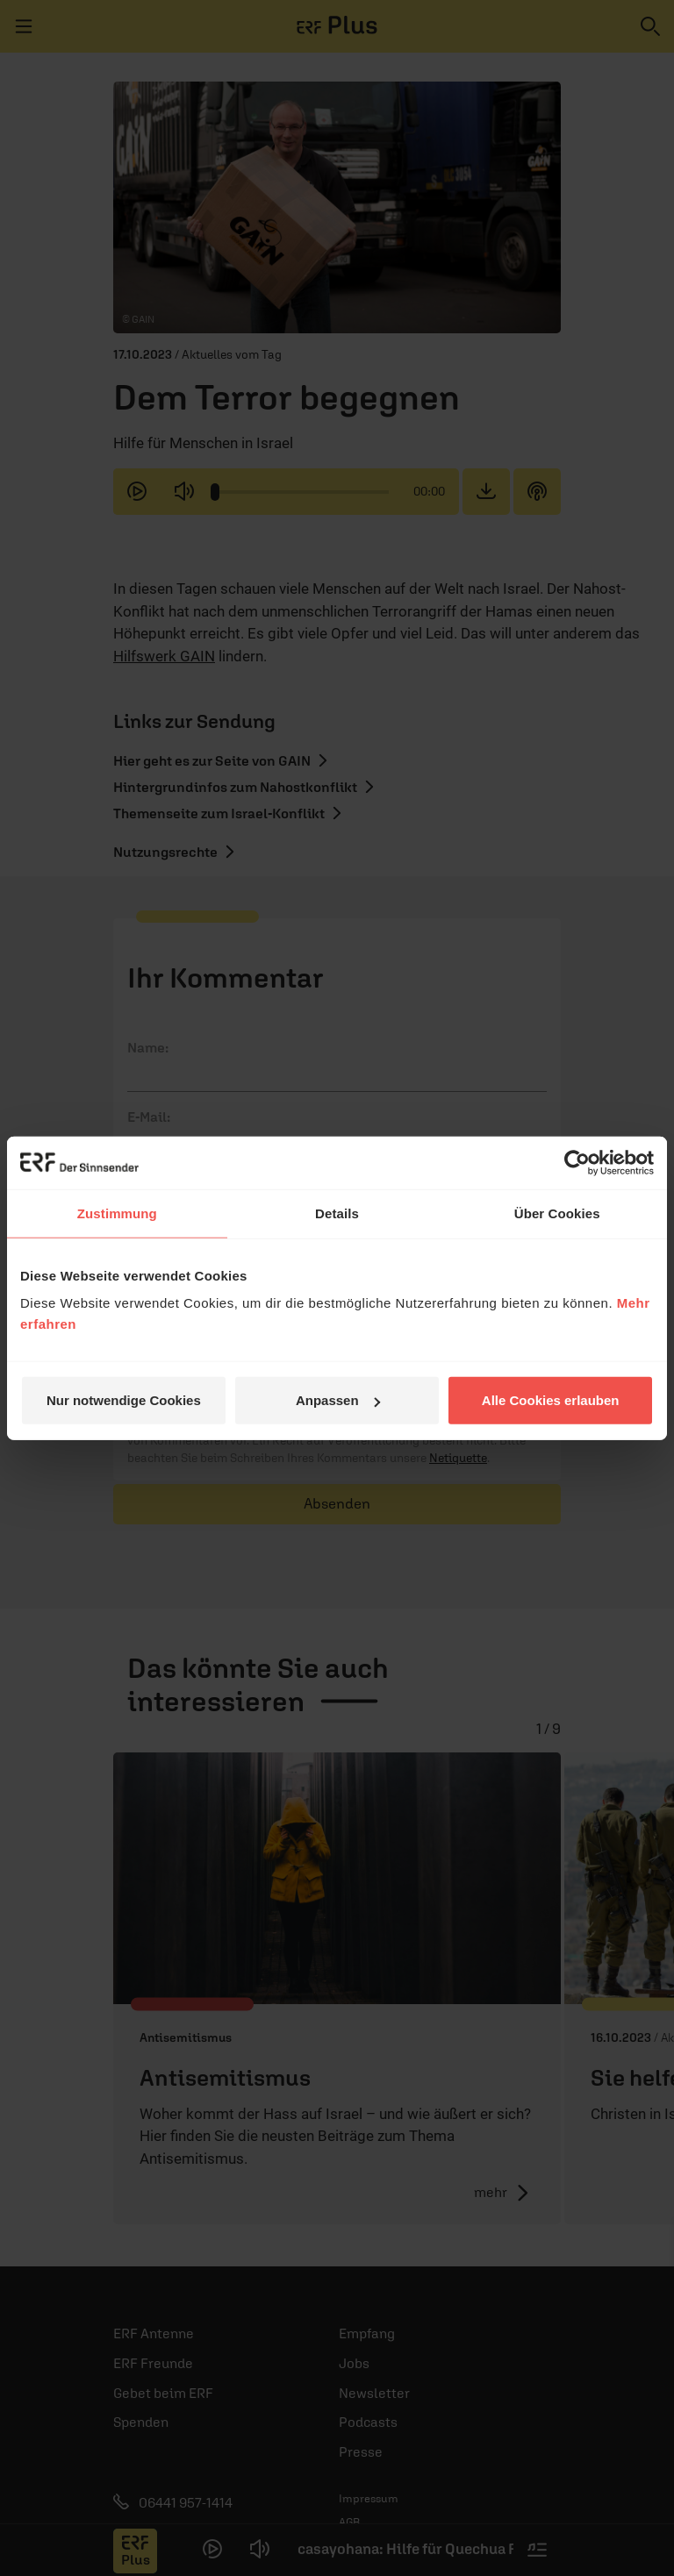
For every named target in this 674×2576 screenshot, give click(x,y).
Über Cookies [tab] (557, 1212)
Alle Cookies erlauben (551, 1400)
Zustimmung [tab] (117, 1212)
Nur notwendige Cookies (124, 1400)
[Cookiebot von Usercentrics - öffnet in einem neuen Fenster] (577, 1162)
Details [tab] (337, 1212)
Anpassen (338, 1400)
